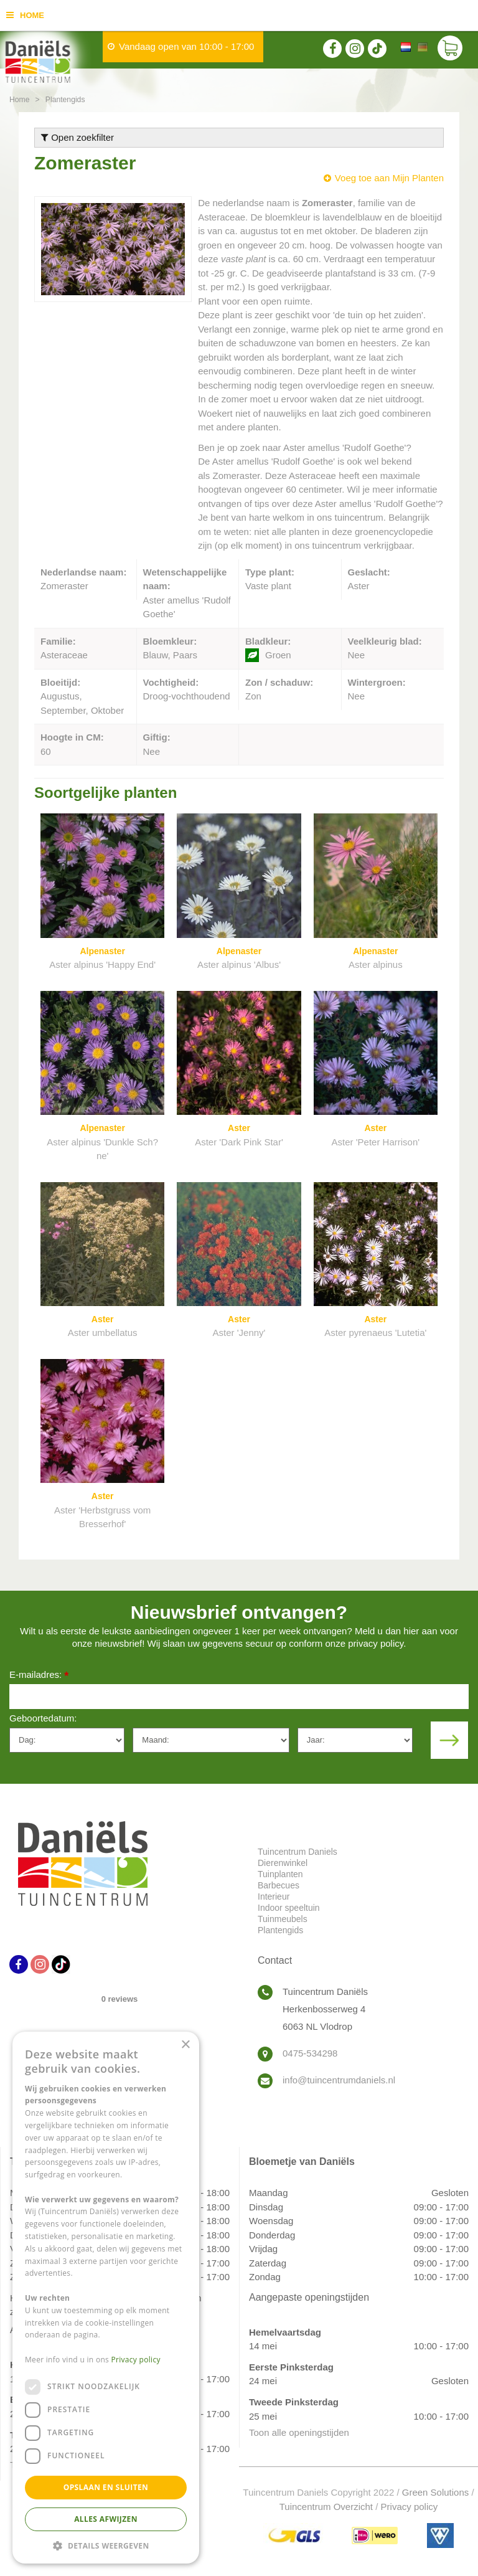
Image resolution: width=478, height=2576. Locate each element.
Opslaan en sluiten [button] (106, 2487)
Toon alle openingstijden (299, 2432)
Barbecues (278, 1885)
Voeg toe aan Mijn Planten (389, 178)
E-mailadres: (38, 1675)
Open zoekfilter (77, 137)
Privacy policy (409, 2506)
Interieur (273, 1896)
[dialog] (105, 2298)
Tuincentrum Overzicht (326, 2506)
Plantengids (280, 1930)
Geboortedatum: (43, 1718)
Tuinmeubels (282, 1919)
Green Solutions (435, 2492)
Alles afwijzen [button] (106, 2519)
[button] (106, 2545)
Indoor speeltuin (289, 1908)
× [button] (185, 2045)
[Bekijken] (450, 50)
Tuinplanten (280, 1874)
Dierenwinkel (282, 1863)
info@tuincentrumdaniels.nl (339, 2080)
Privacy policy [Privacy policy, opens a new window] (136, 2359)
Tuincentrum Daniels (297, 1852)
